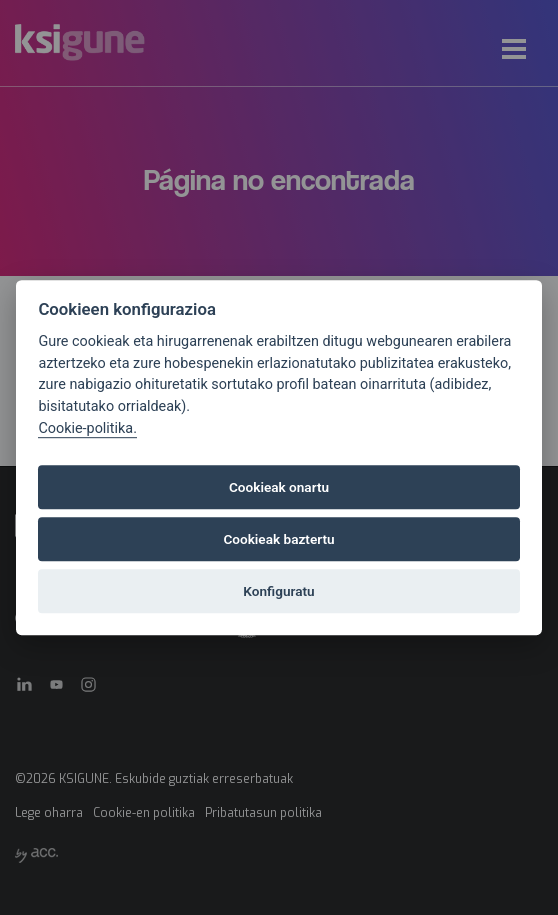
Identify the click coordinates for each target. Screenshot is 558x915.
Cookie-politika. (87, 428)
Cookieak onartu (279, 487)
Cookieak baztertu (278, 539)
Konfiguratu (278, 591)
